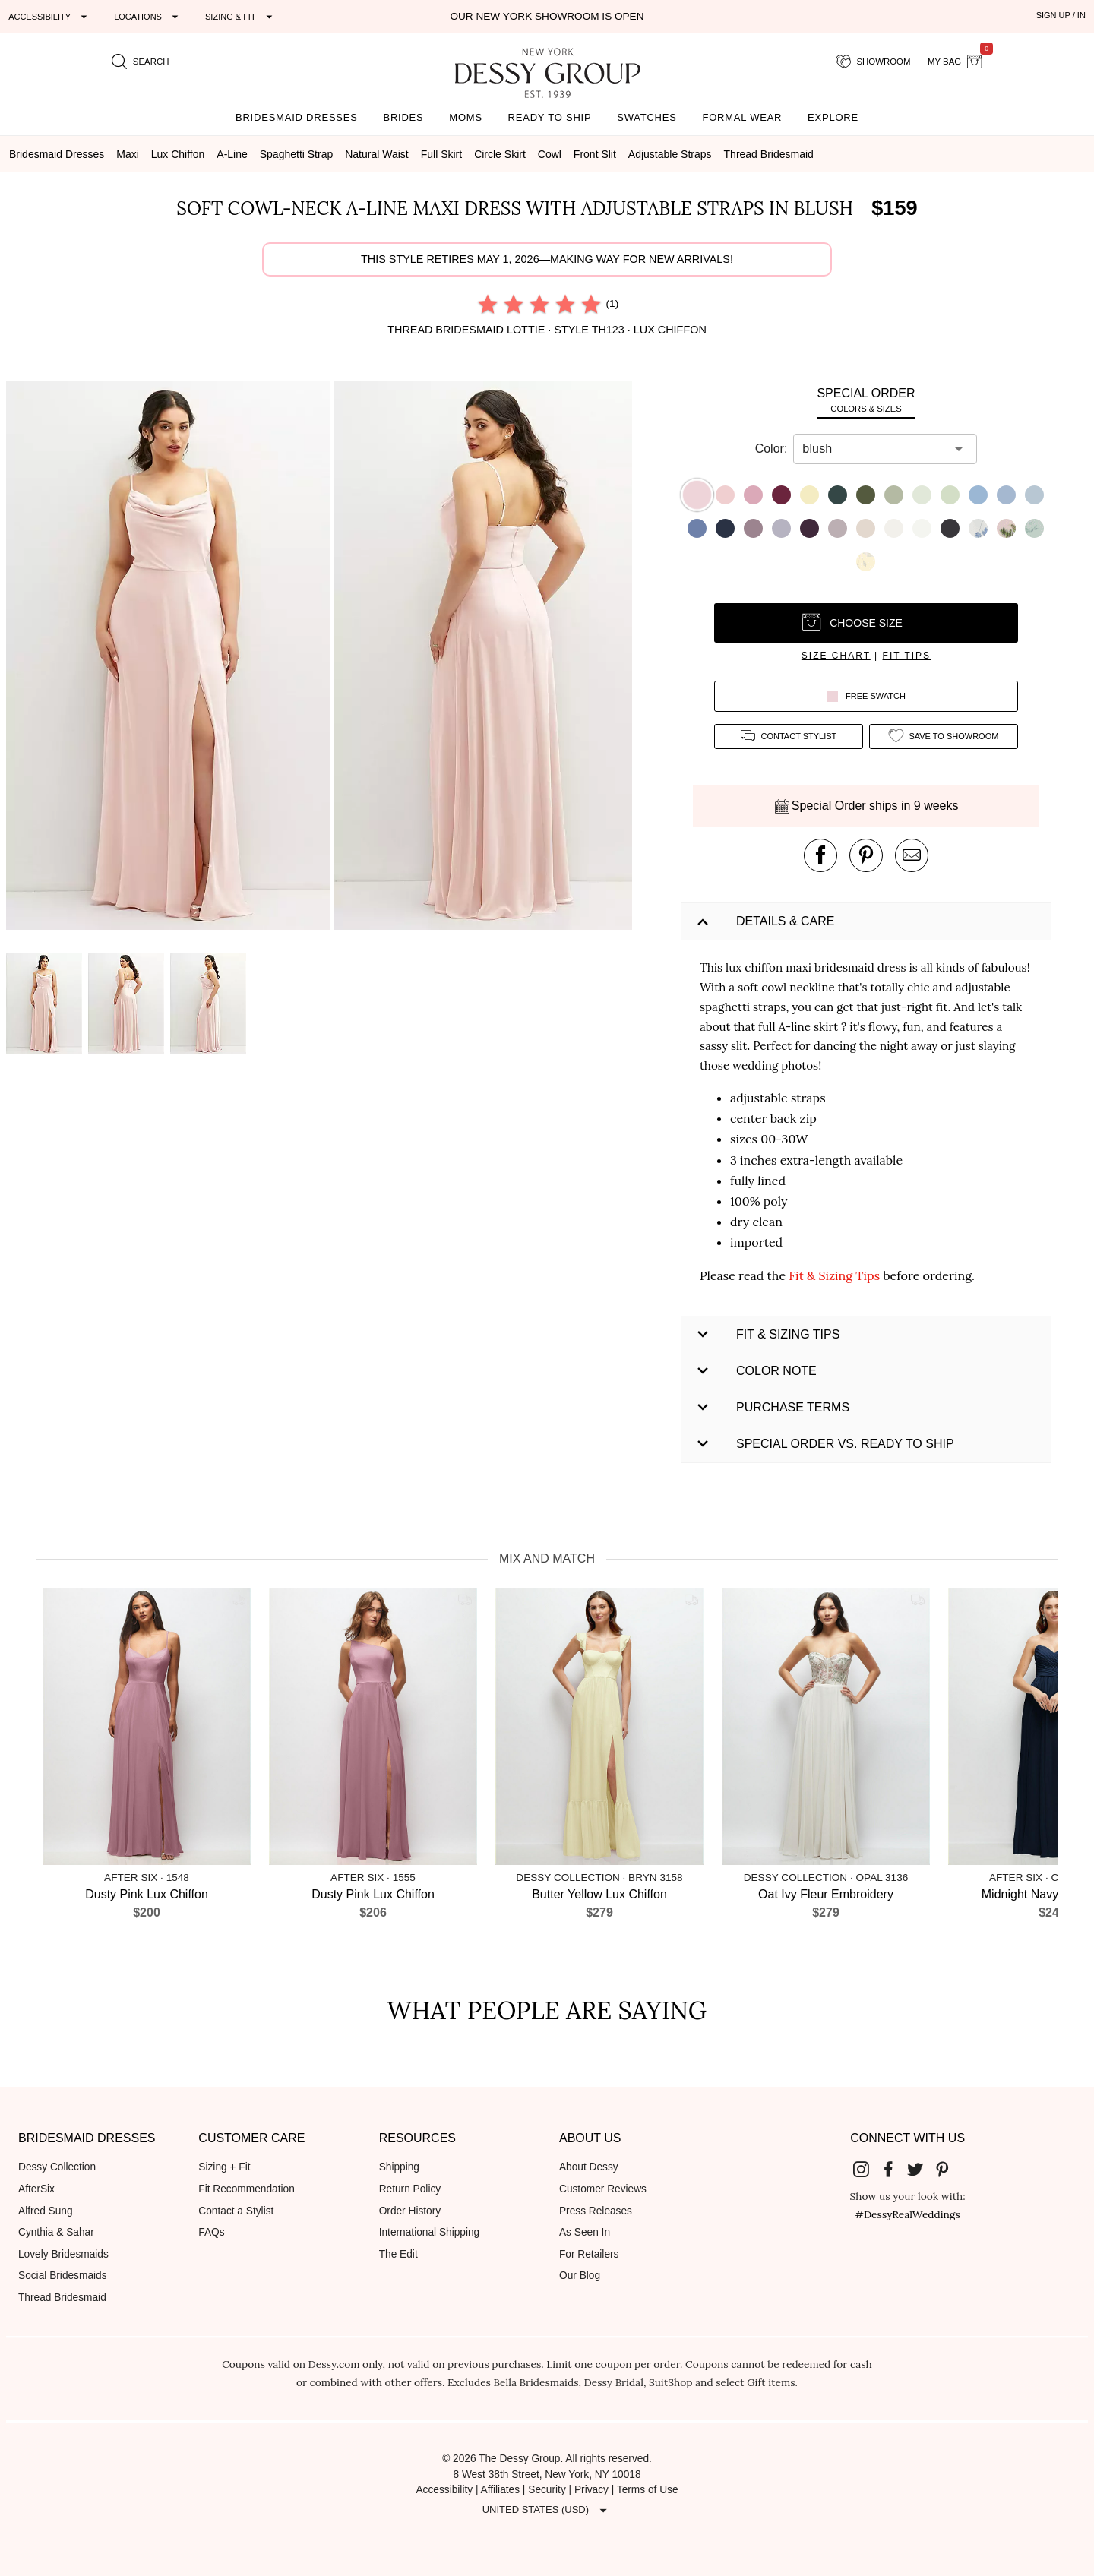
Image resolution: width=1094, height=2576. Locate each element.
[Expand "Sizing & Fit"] (241, 16)
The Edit (398, 2254)
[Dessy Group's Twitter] (921, 2168)
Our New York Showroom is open (546, 16)
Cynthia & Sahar (56, 2232)
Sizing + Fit (224, 2167)
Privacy (591, 2489)
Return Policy (410, 2189)
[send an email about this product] (911, 855)
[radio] (488, 304)
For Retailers (588, 2254)
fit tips (907, 655)
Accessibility (444, 2489)
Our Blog (579, 2275)
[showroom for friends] (873, 61)
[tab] (866, 400)
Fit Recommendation (246, 2189)
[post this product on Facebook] (820, 855)
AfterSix (36, 2189)
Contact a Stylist (236, 2211)
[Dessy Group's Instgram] (867, 2168)
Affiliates (500, 2489)
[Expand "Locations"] (148, 16)
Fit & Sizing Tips (834, 1275)
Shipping (399, 2167)
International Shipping (429, 2232)
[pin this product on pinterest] (866, 855)
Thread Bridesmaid (62, 2297)
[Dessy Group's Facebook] (894, 2168)
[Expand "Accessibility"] (49, 16)
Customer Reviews (603, 2189)
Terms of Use (647, 2489)
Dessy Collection (57, 2167)
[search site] (140, 61)
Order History (410, 2211)
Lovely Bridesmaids (63, 2254)
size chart (836, 655)
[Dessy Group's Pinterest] (948, 2168)
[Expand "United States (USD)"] (547, 2510)
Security (547, 2489)
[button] (170, 658)
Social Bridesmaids (62, 2275)
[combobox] (873, 449)
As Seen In (584, 2232)
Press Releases (595, 2211)
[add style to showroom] (943, 736)
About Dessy (588, 2167)
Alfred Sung (45, 2211)
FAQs (211, 2232)
